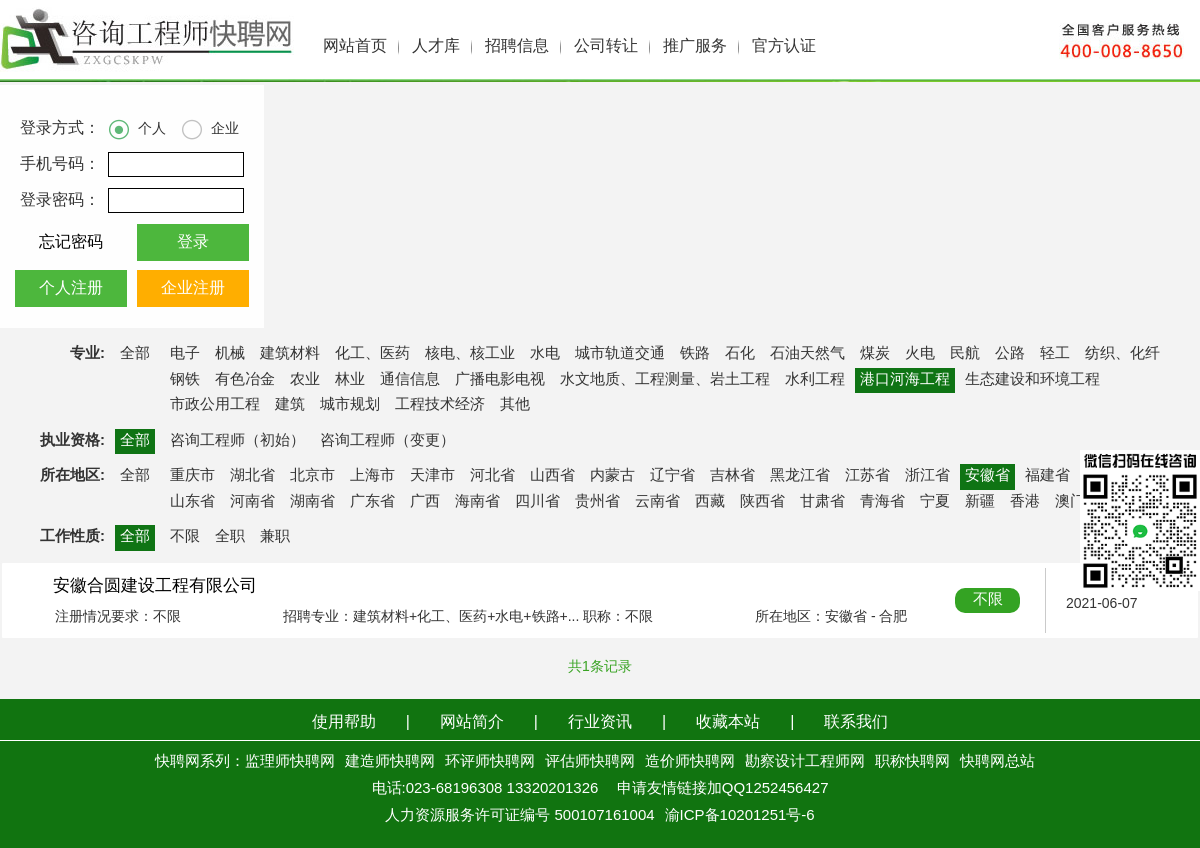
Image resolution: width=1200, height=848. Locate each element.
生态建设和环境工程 (1032, 380)
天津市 (432, 476)
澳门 (1070, 502)
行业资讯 (600, 722)
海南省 (477, 502)
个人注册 (71, 288)
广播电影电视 (500, 380)
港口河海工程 (905, 380)
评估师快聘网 (590, 762)
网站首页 (355, 46)
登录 (193, 242)
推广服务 (695, 46)
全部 (135, 354)
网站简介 (472, 722)
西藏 (710, 502)
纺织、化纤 (1122, 354)
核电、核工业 (470, 354)
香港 (1025, 502)
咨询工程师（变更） (387, 441)
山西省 (552, 476)
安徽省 (987, 476)
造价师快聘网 (690, 762)
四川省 (537, 502)
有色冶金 (245, 380)
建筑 (290, 405)
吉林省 (732, 476)
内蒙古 (612, 476)
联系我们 (856, 722)
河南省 (252, 502)
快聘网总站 (997, 762)
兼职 (275, 537)
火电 (920, 354)
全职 (230, 537)
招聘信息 (517, 46)
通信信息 (410, 380)
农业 (305, 380)
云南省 (657, 502)
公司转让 (606, 46)
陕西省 (762, 502)
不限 (185, 537)
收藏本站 (728, 722)
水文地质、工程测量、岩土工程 (665, 380)
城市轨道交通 (620, 354)
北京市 (312, 476)
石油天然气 (807, 354)
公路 (1010, 354)
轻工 (1055, 354)
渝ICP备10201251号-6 (740, 816)
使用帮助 (344, 722)
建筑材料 (290, 354)
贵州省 (597, 502)
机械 (230, 354)
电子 (185, 354)
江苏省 (867, 476)
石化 (740, 354)
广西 (425, 502)
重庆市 (192, 476)
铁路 (695, 354)
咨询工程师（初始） (237, 441)
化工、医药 (372, 354)
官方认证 (784, 46)
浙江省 (927, 476)
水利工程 (815, 380)
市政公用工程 (215, 405)
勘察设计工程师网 (805, 762)
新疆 (980, 502)
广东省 (372, 502)
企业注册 (193, 288)
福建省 (1047, 476)
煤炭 (875, 354)
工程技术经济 (440, 405)
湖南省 (312, 502)
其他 (515, 405)
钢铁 (185, 380)
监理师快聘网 (290, 762)
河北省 (492, 476)
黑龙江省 (800, 476)
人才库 (436, 46)
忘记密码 (71, 242)
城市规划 (350, 405)
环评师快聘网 (490, 762)
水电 (545, 354)
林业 (350, 380)
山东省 (192, 502)
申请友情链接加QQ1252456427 (723, 789)
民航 (965, 354)
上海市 (372, 476)
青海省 (882, 502)
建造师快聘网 (390, 762)
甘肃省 (822, 502)
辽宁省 (672, 476)
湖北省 (252, 476)
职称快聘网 (912, 762)
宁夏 (935, 502)
